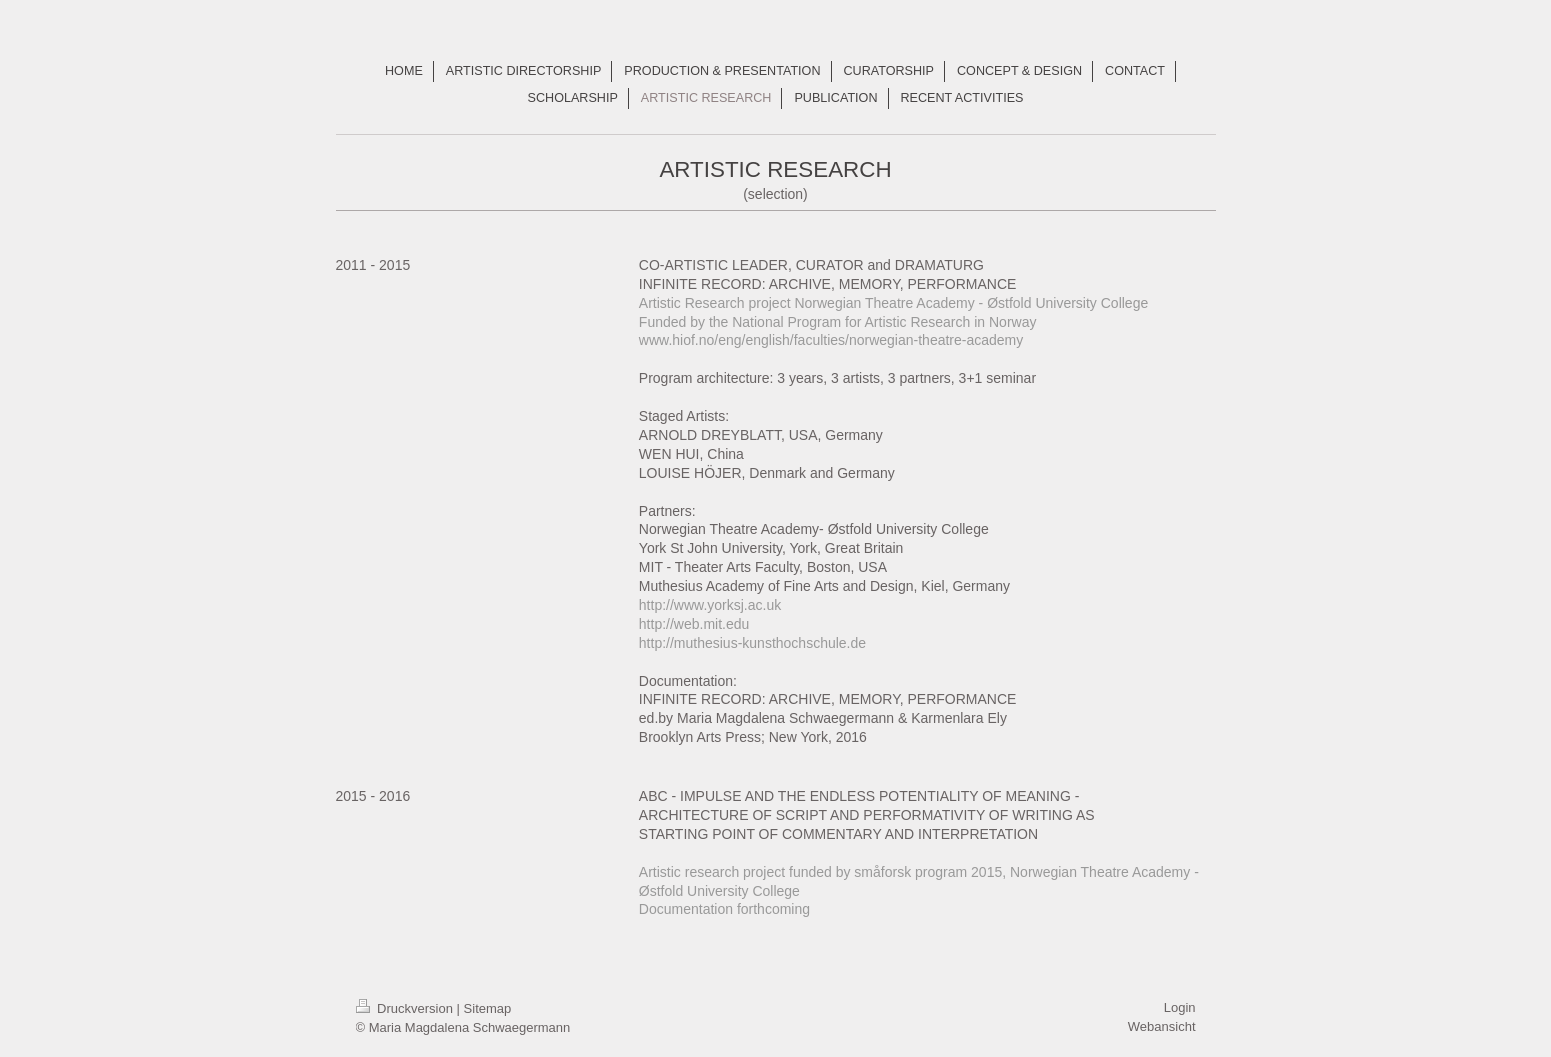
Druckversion (406, 1008)
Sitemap (488, 1008)
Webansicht (1162, 1026)
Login (1180, 1007)
